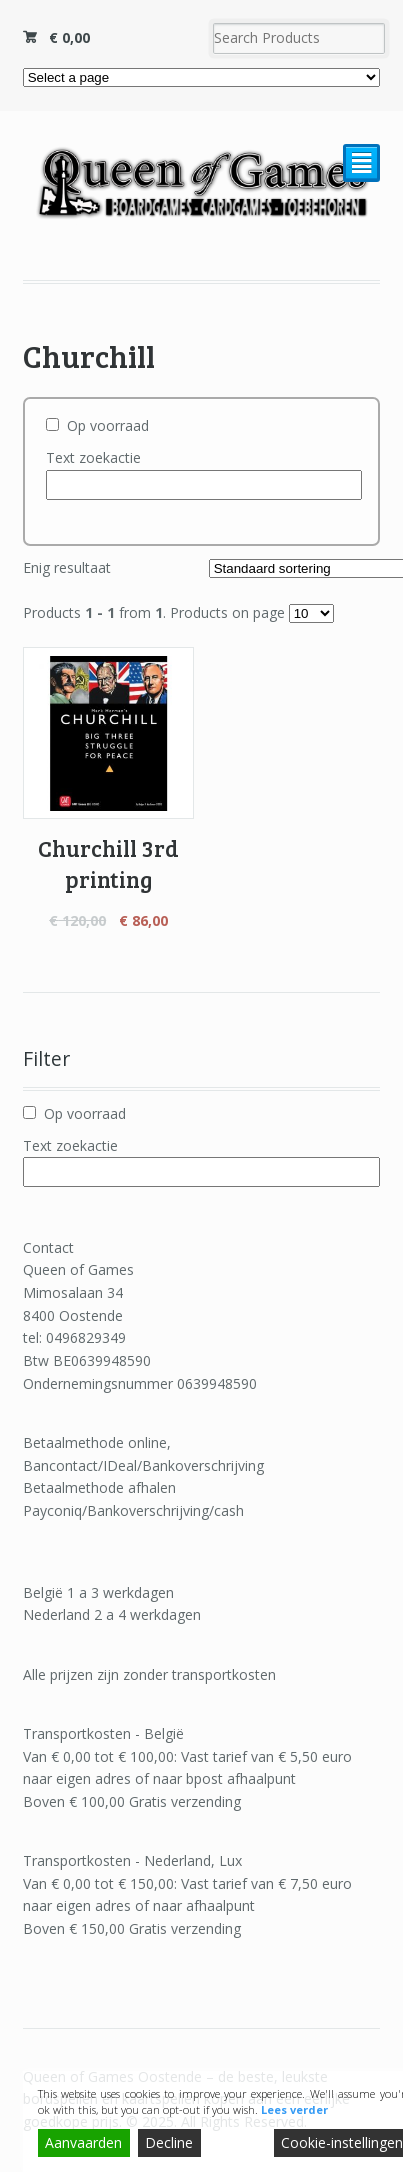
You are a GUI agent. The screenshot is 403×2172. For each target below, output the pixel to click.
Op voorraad (108, 425)
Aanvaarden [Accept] (83, 2142)
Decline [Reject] (169, 2142)
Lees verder (294, 2109)
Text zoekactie (93, 457)
